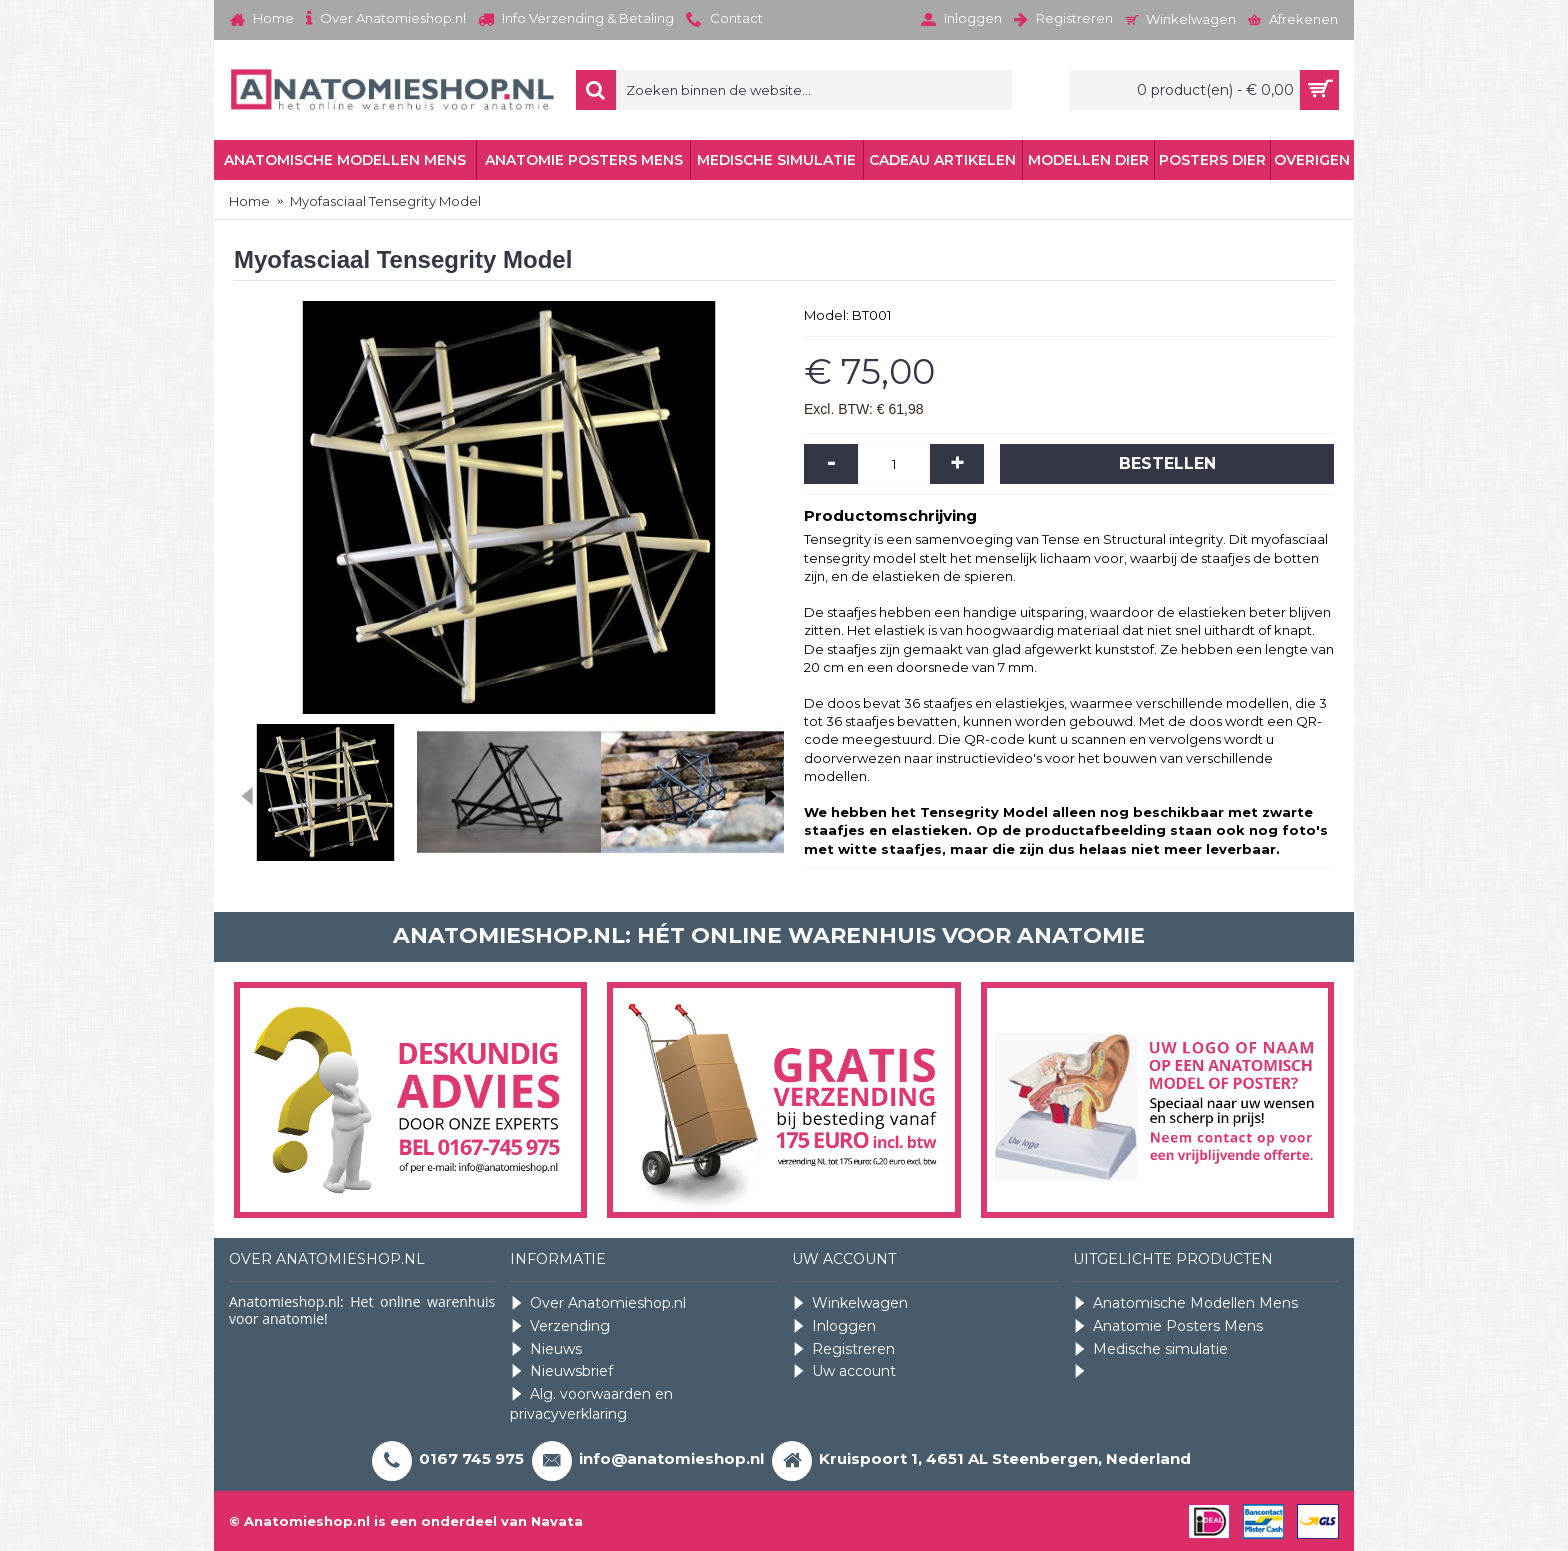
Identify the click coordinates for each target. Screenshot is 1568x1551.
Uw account (844, 1371)
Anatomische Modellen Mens (1185, 1303)
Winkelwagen (850, 1303)
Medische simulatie (1150, 1349)
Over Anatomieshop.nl (598, 1303)
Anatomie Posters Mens (1168, 1326)
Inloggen (834, 1326)
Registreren (843, 1349)
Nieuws (546, 1349)
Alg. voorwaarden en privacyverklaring (591, 1404)
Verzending (560, 1326)
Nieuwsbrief (561, 1371)
